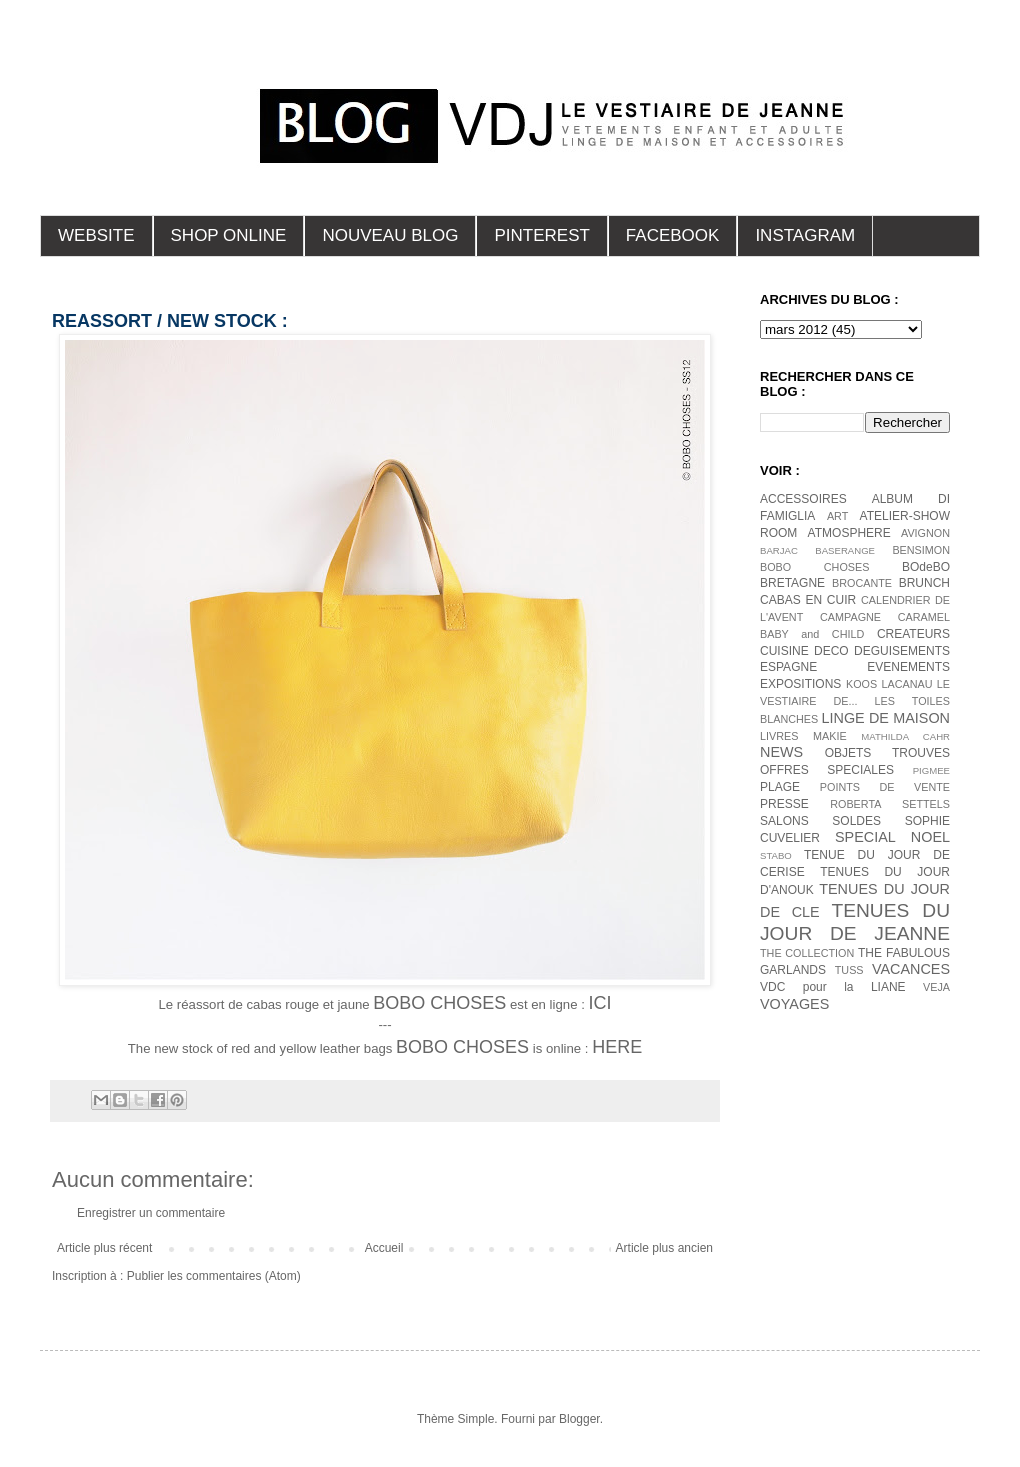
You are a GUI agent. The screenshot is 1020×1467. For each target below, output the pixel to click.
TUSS (849, 970)
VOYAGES (794, 1004)
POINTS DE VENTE (885, 787)
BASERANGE (845, 550)
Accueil (384, 1248)
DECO (831, 651)
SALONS (784, 821)
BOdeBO (926, 567)
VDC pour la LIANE (833, 987)
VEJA (936, 987)
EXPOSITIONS (800, 684)
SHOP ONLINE (229, 235)
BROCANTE (862, 583)
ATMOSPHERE (849, 533)
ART (837, 516)
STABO (776, 855)
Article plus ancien (664, 1248)
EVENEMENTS (908, 667)
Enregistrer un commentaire (151, 1213)
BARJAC (779, 550)
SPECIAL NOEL (892, 837)
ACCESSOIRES (803, 499)
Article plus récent (104, 1248)
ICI (599, 1003)
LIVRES (779, 736)
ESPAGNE (788, 667)
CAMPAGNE (850, 617)
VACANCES (911, 969)
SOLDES (856, 821)
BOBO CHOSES (814, 567)
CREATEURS (913, 634)
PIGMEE (931, 770)
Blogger (579, 1419)
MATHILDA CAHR (905, 736)
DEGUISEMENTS (902, 651)
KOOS (861, 684)
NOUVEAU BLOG (390, 235)
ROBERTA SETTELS (890, 804)
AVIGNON (925, 533)
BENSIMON (921, 550)
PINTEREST (541, 235)
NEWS (781, 752)
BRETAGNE (792, 583)
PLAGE (780, 787)
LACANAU (906, 684)
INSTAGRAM (805, 235)
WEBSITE (96, 235)
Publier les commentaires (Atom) (214, 1276)
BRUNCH (924, 583)
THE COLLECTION (807, 953)
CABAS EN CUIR (808, 600)
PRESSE (784, 804)
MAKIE (830, 736)
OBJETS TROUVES (887, 753)
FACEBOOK (673, 235)
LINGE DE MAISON (885, 718)
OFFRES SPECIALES (827, 770)
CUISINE (784, 651)
